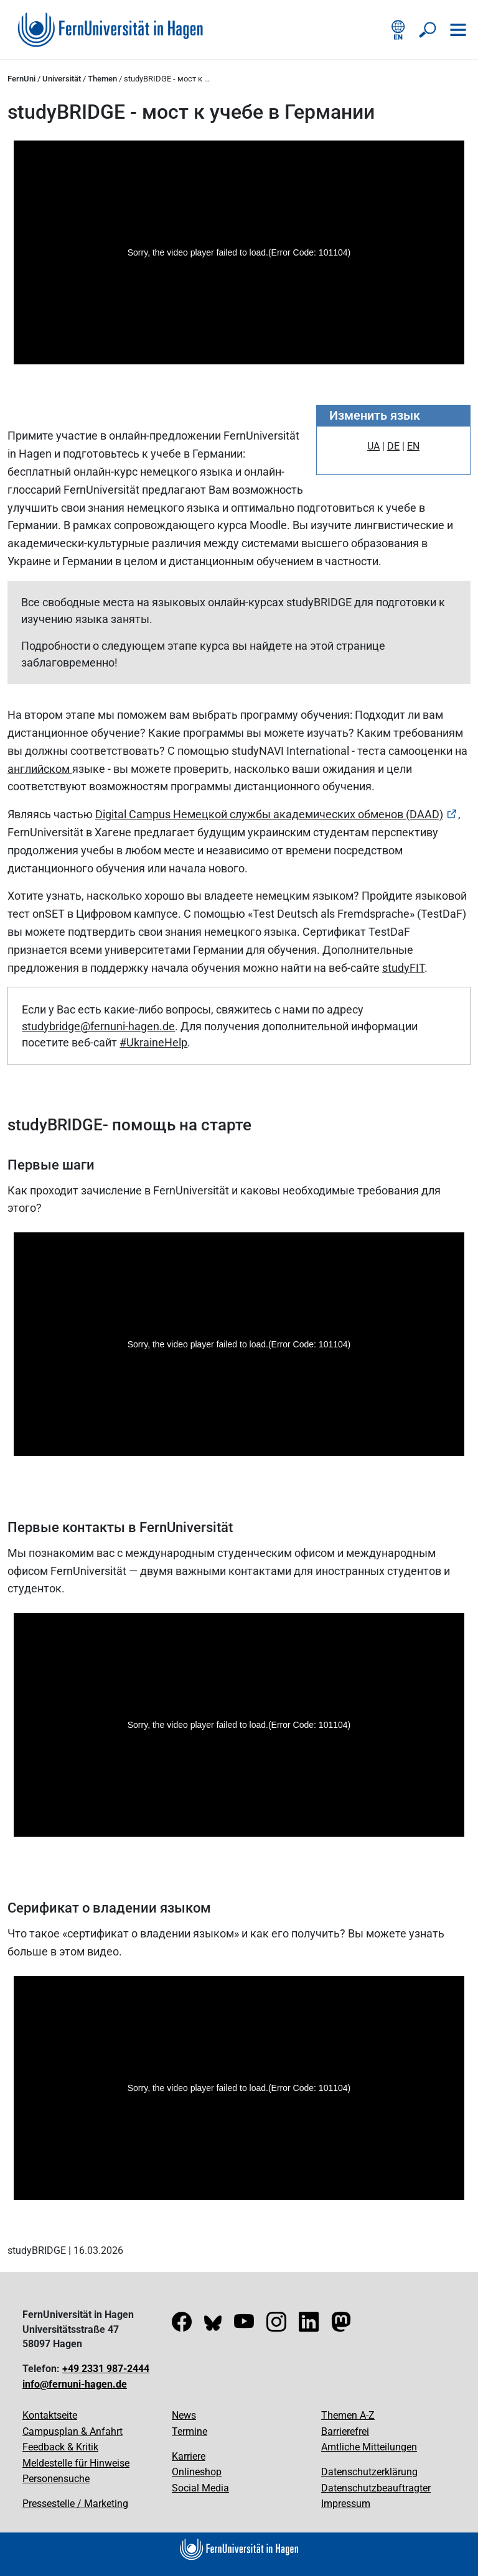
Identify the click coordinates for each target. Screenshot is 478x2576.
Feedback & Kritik (60, 2447)
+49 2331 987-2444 (105, 2369)
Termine (189, 2431)
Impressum (345, 2503)
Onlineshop (197, 2472)
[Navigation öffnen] (458, 29)
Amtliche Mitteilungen (369, 2447)
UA (373, 446)
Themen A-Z (348, 2415)
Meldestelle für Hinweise (75, 2463)
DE (393, 446)
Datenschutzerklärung (369, 2472)
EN (413, 446)
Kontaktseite (49, 2415)
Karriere (188, 2456)
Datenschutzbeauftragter (376, 2488)
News (184, 2415)
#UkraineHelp (153, 1042)
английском (39, 768)
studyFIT (403, 967)
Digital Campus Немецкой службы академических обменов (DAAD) (269, 814)
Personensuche (56, 2479)
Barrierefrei (345, 2431)
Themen (102, 78)
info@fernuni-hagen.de (74, 2384)
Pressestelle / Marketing (75, 2503)
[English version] (398, 29)
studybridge (51, 1026)
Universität (61, 78)
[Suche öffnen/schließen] (428, 29)
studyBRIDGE (36, 2250)
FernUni (21, 78)
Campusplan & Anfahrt (72, 2431)
